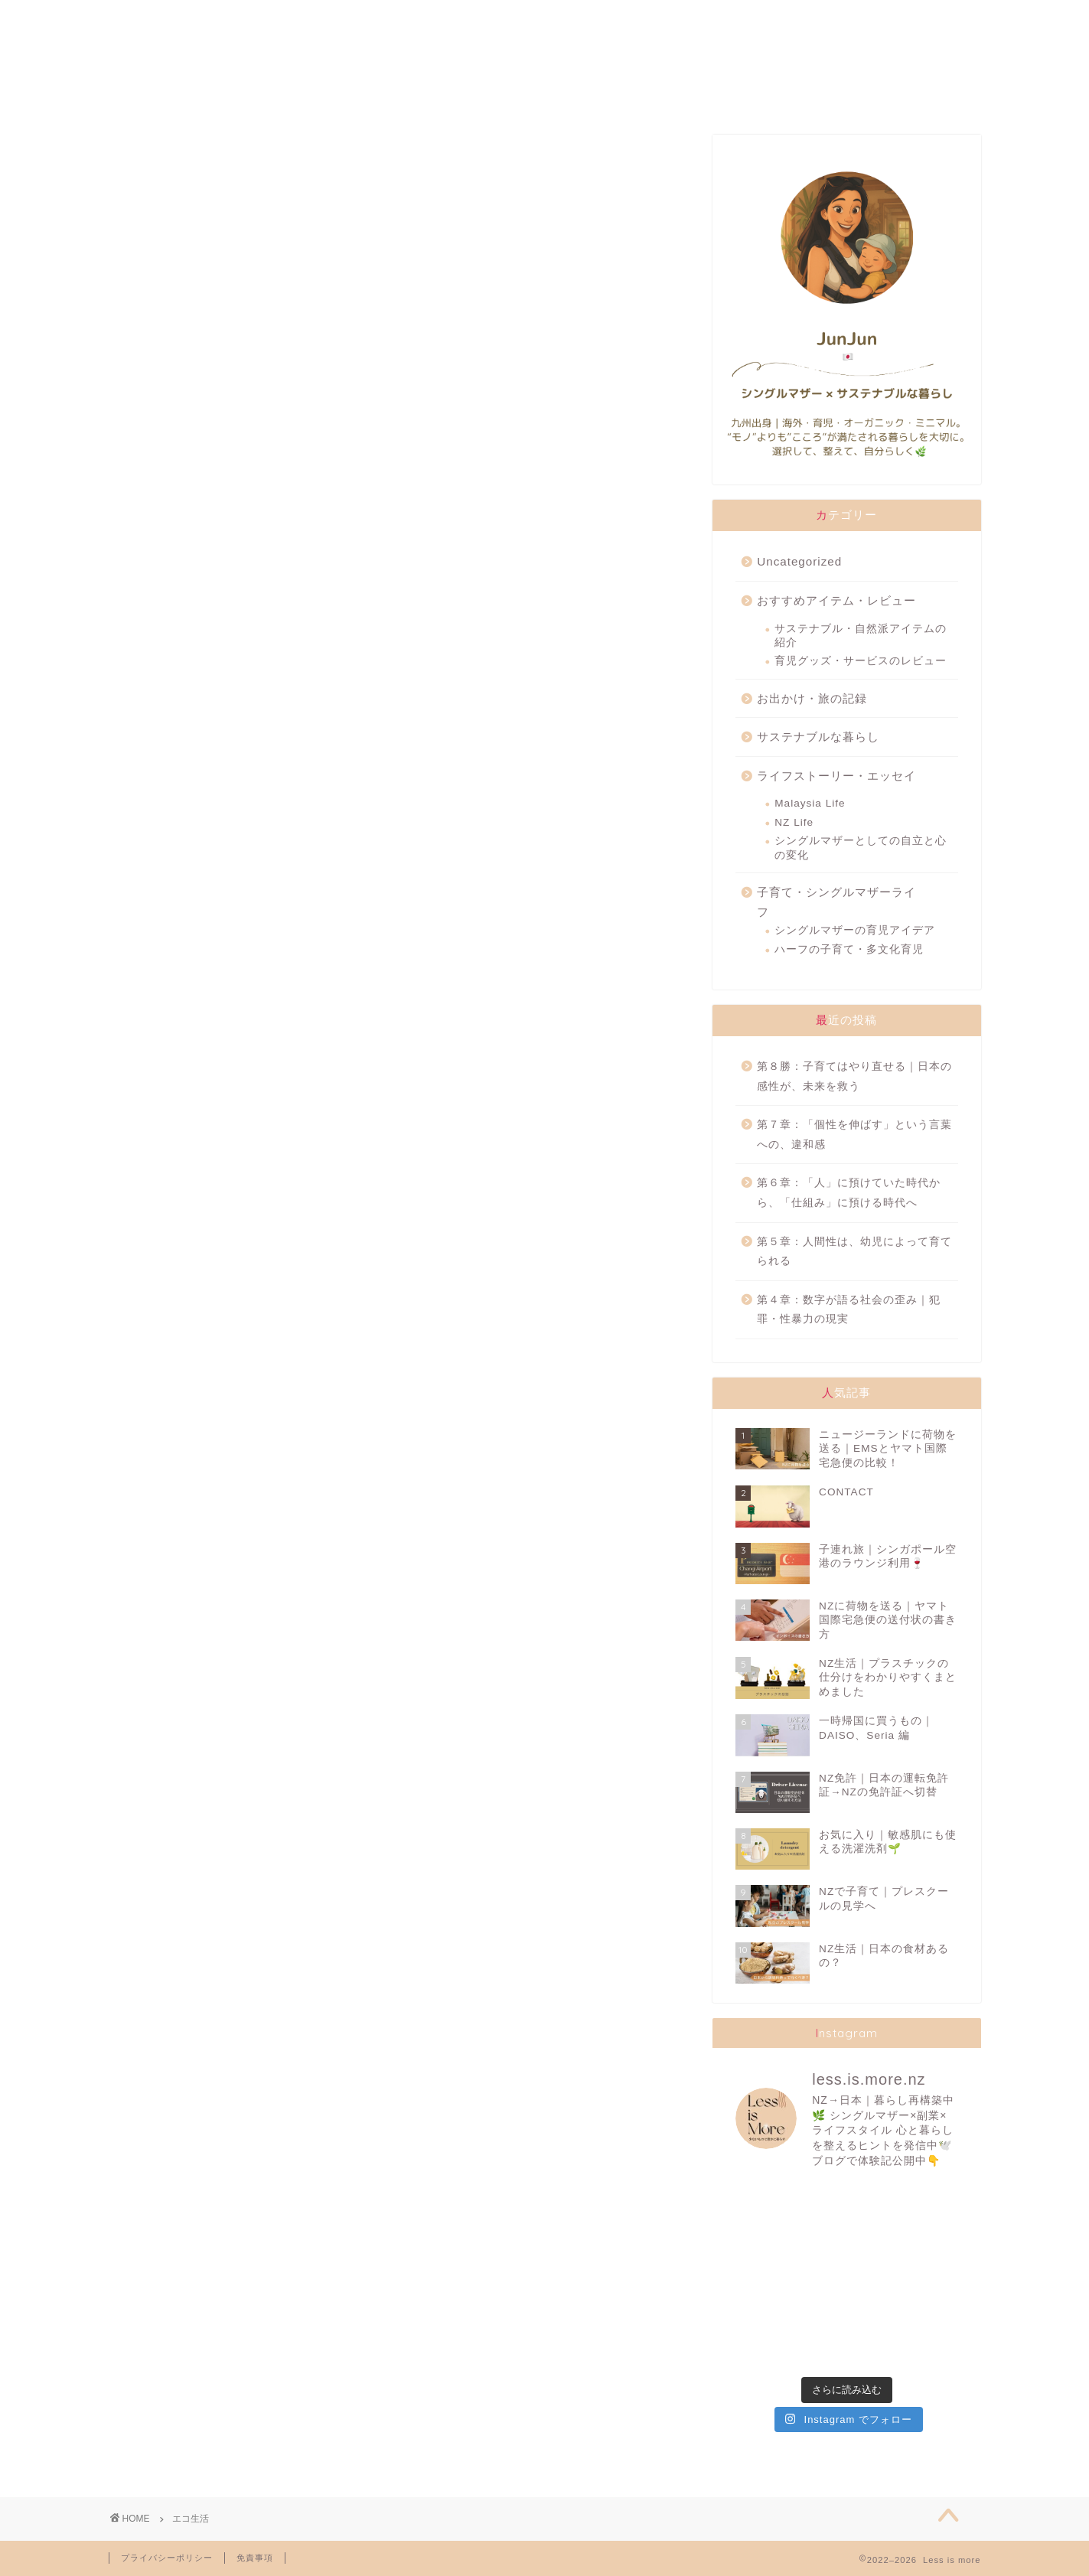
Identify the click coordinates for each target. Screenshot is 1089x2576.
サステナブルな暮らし (818, 736)
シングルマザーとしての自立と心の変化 (860, 847)
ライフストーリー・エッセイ (836, 775)
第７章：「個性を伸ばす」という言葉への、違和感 (854, 1134)
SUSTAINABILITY (522, 18)
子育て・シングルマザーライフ (836, 901)
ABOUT (190, 18)
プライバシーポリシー (167, 2557)
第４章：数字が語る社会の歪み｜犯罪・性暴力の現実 (849, 1309)
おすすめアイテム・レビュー (836, 600)
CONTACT (856, 18)
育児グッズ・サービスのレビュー (860, 661)
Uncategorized (799, 561)
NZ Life (793, 822)
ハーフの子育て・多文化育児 (849, 949)
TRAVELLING (690, 18)
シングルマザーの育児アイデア (854, 930)
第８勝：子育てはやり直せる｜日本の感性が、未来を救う (854, 1076)
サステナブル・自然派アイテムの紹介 (860, 635)
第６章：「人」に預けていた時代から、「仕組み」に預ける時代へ (849, 1192)
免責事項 (254, 2557)
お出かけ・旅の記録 (812, 698)
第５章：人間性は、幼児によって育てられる (854, 1251)
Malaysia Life (809, 803)
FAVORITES (353, 18)
